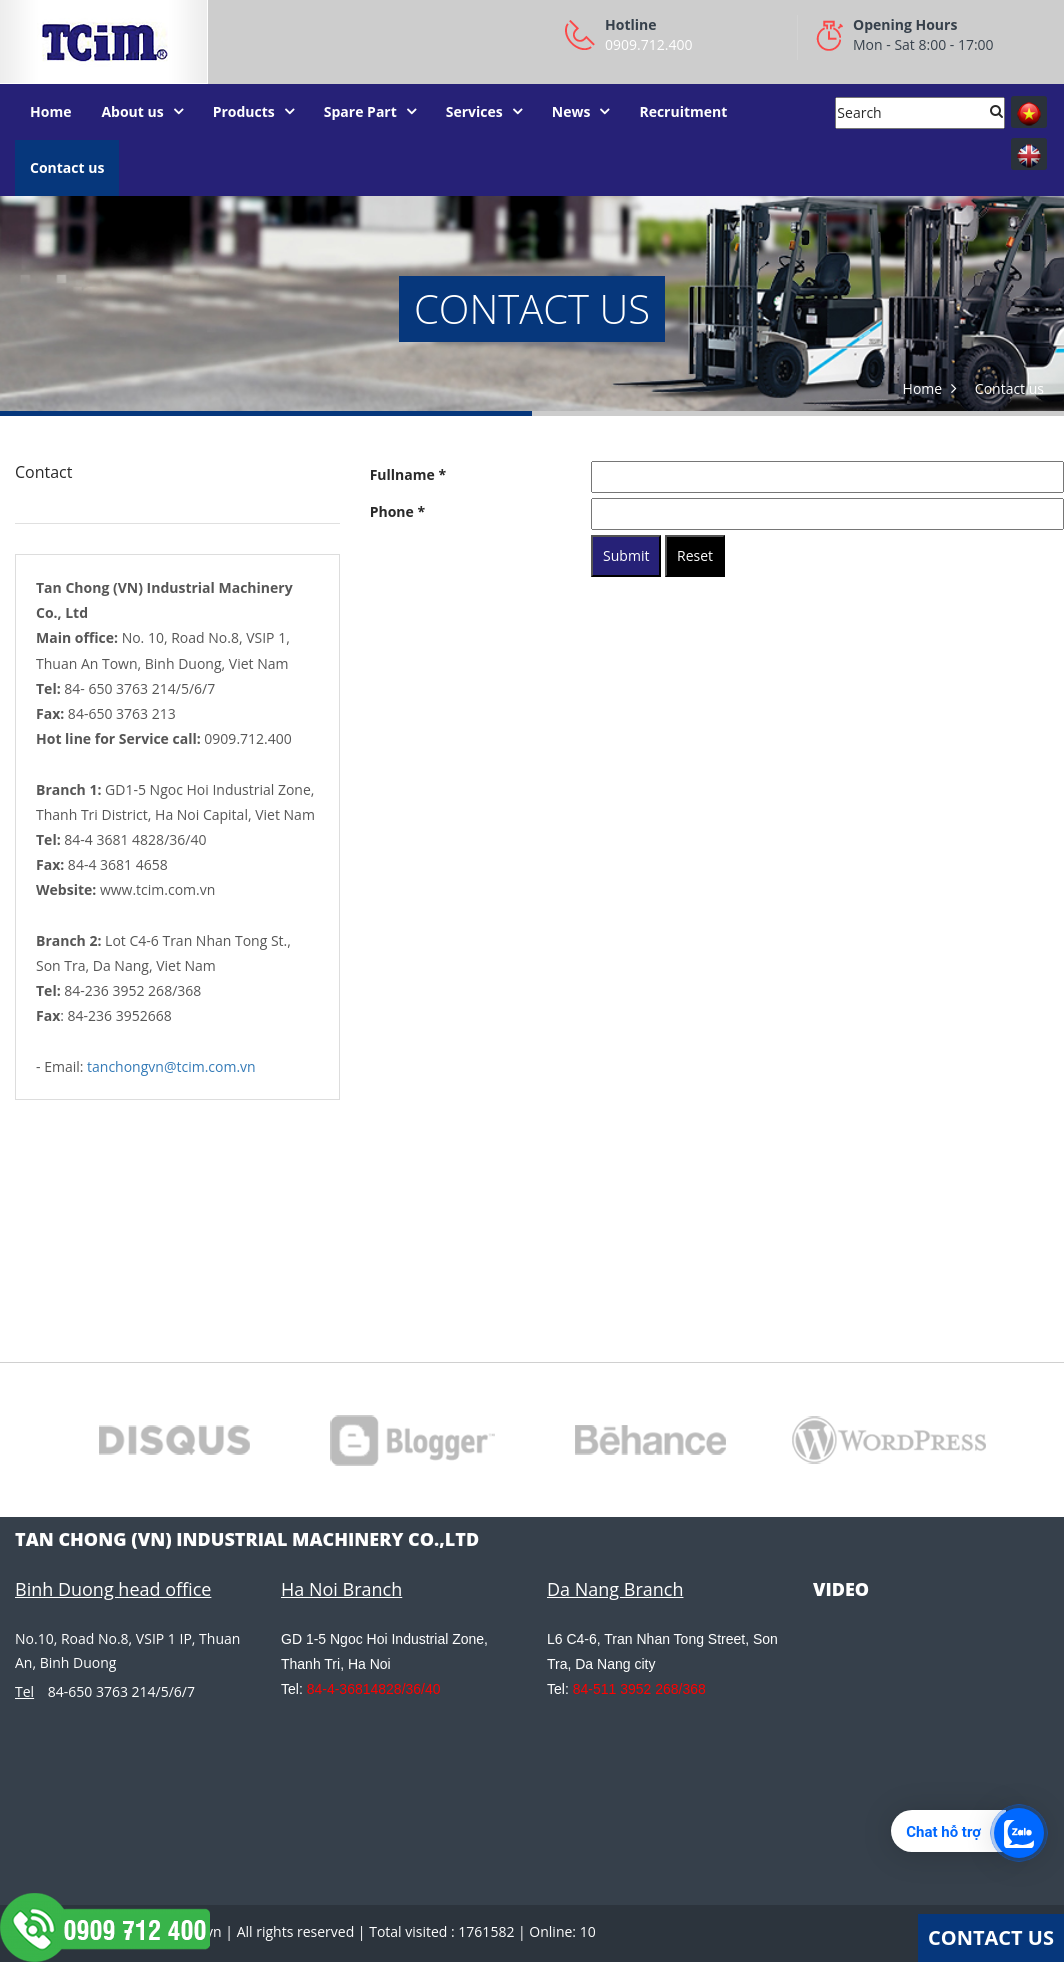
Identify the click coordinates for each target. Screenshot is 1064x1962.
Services (474, 111)
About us (132, 111)
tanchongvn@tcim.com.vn (171, 1066)
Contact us (67, 167)
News (571, 111)
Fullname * (408, 474)
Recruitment (683, 111)
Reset (695, 555)
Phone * (397, 511)
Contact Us (991, 1937)
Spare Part (360, 111)
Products (244, 111)
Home (50, 111)
